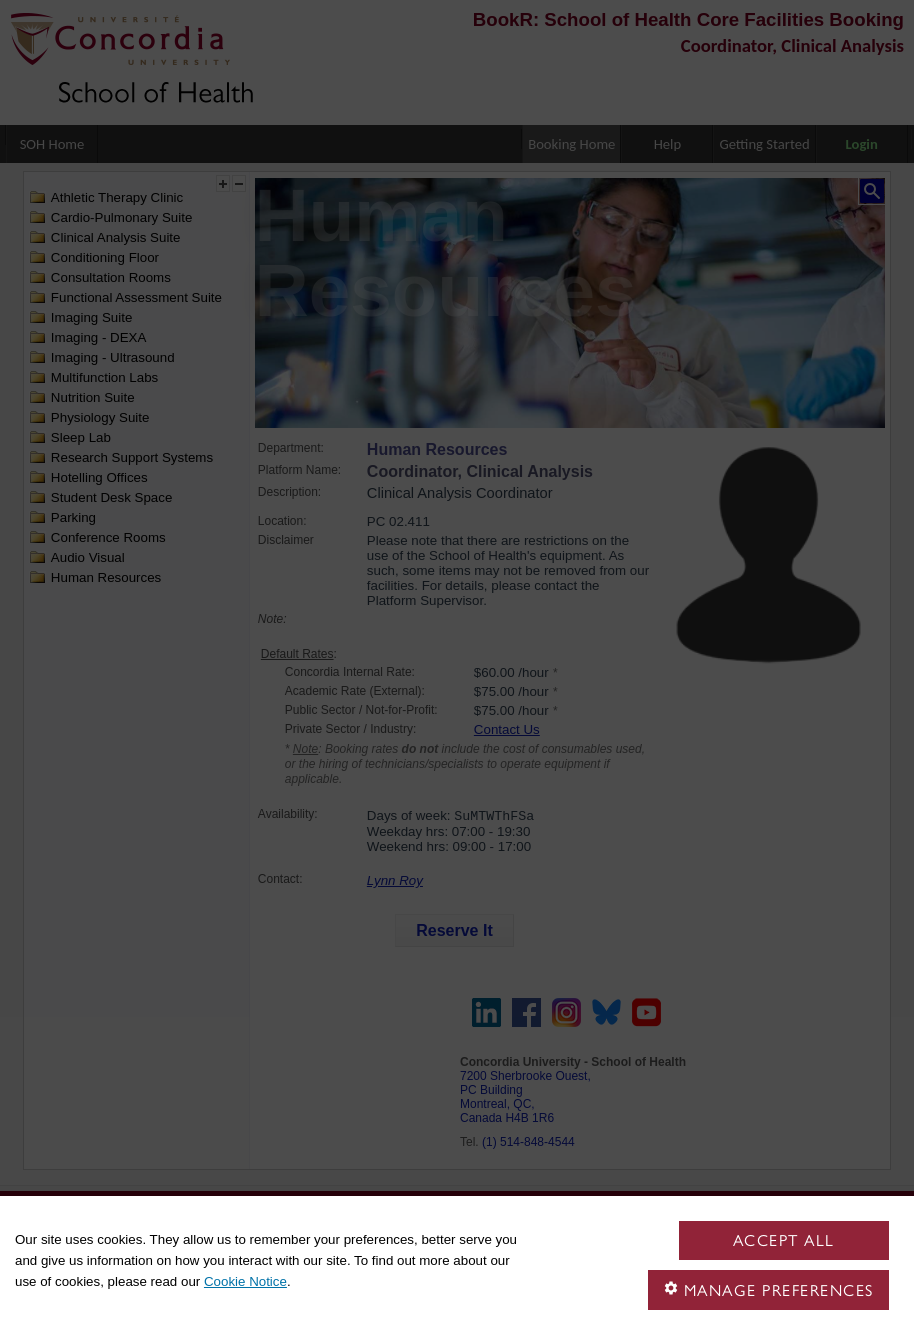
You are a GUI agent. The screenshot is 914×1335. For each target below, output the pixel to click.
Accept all (784, 1240)
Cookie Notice (245, 1281)
